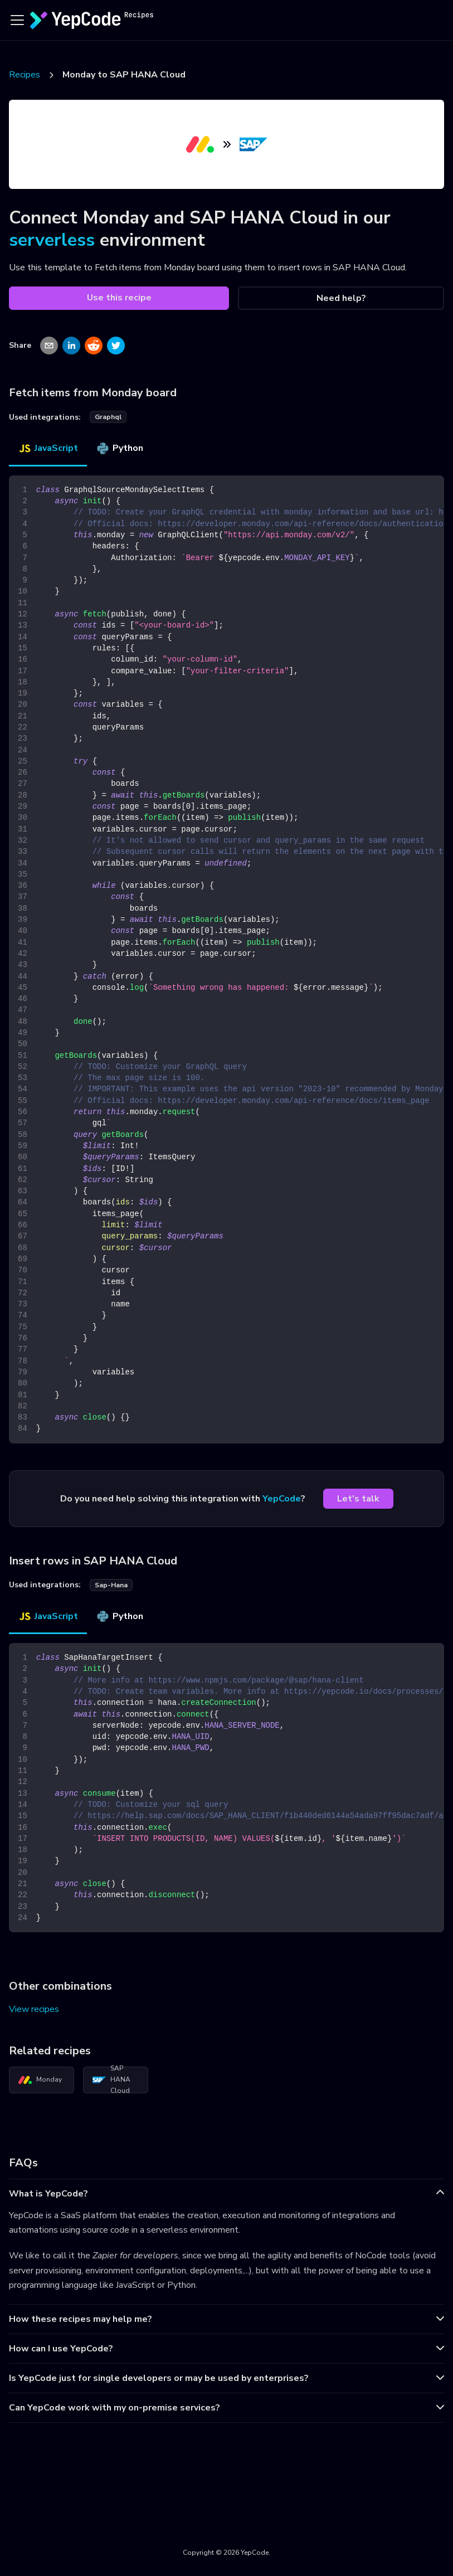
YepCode (281, 1499)
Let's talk (358, 1499)
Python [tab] (119, 448)
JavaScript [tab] (48, 448)
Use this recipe (119, 297)
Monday (40, 2080)
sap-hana (111, 1585)
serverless (52, 240)
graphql (108, 416)
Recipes (24, 75)
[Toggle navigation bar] (17, 20)
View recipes (34, 2009)
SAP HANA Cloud (111, 2080)
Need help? (341, 298)
